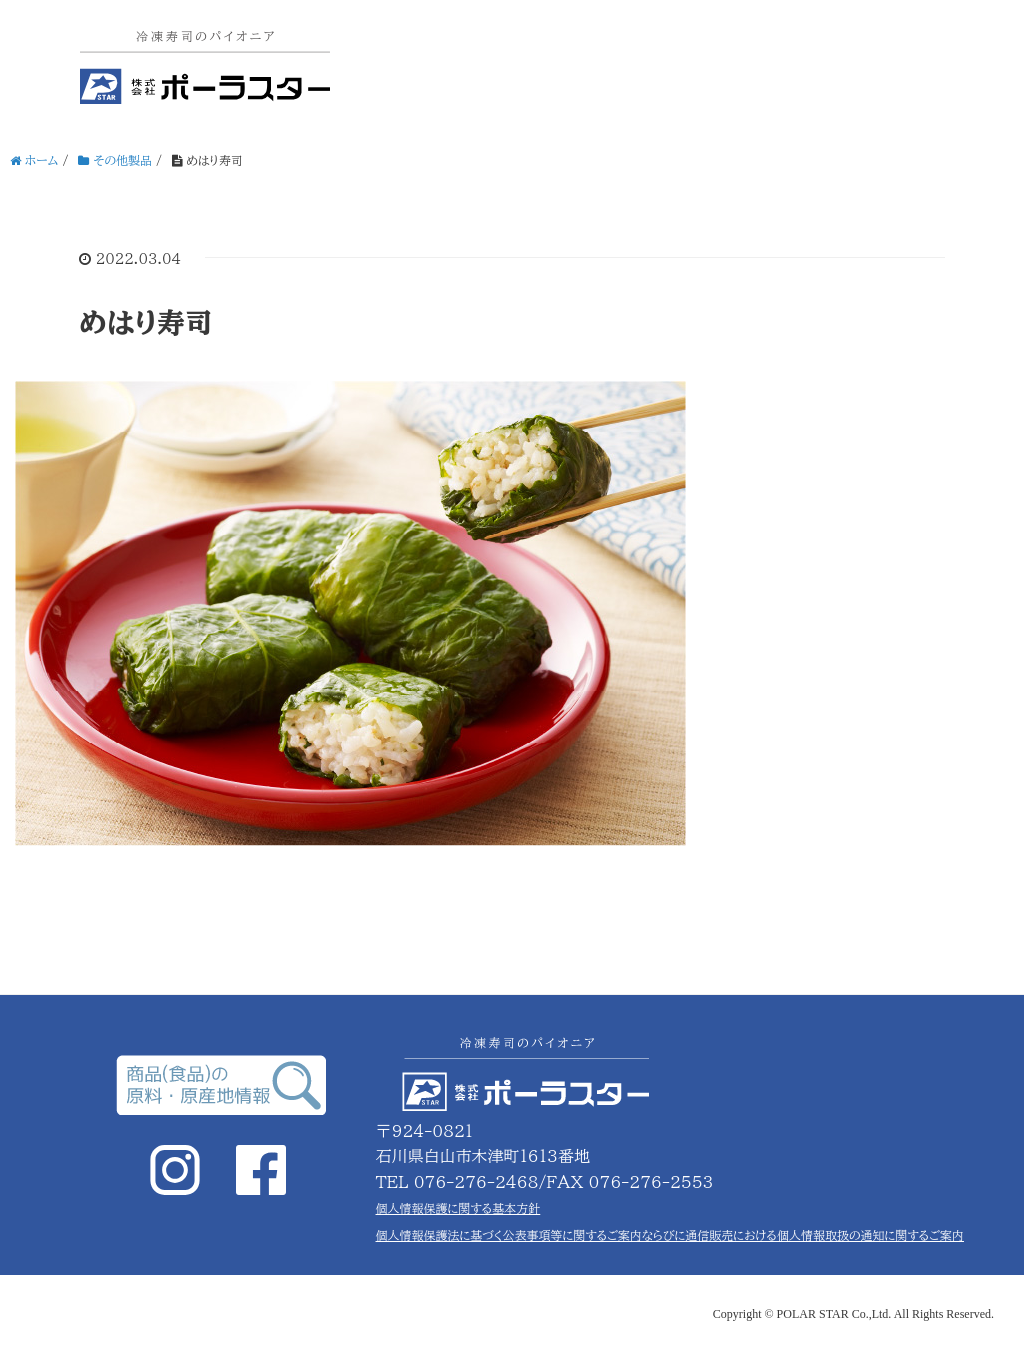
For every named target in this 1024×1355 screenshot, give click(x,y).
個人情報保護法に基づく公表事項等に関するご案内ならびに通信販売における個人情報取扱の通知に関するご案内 (670, 1235)
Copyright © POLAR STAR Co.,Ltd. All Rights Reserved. (853, 1314)
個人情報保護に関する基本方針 (458, 1208)
